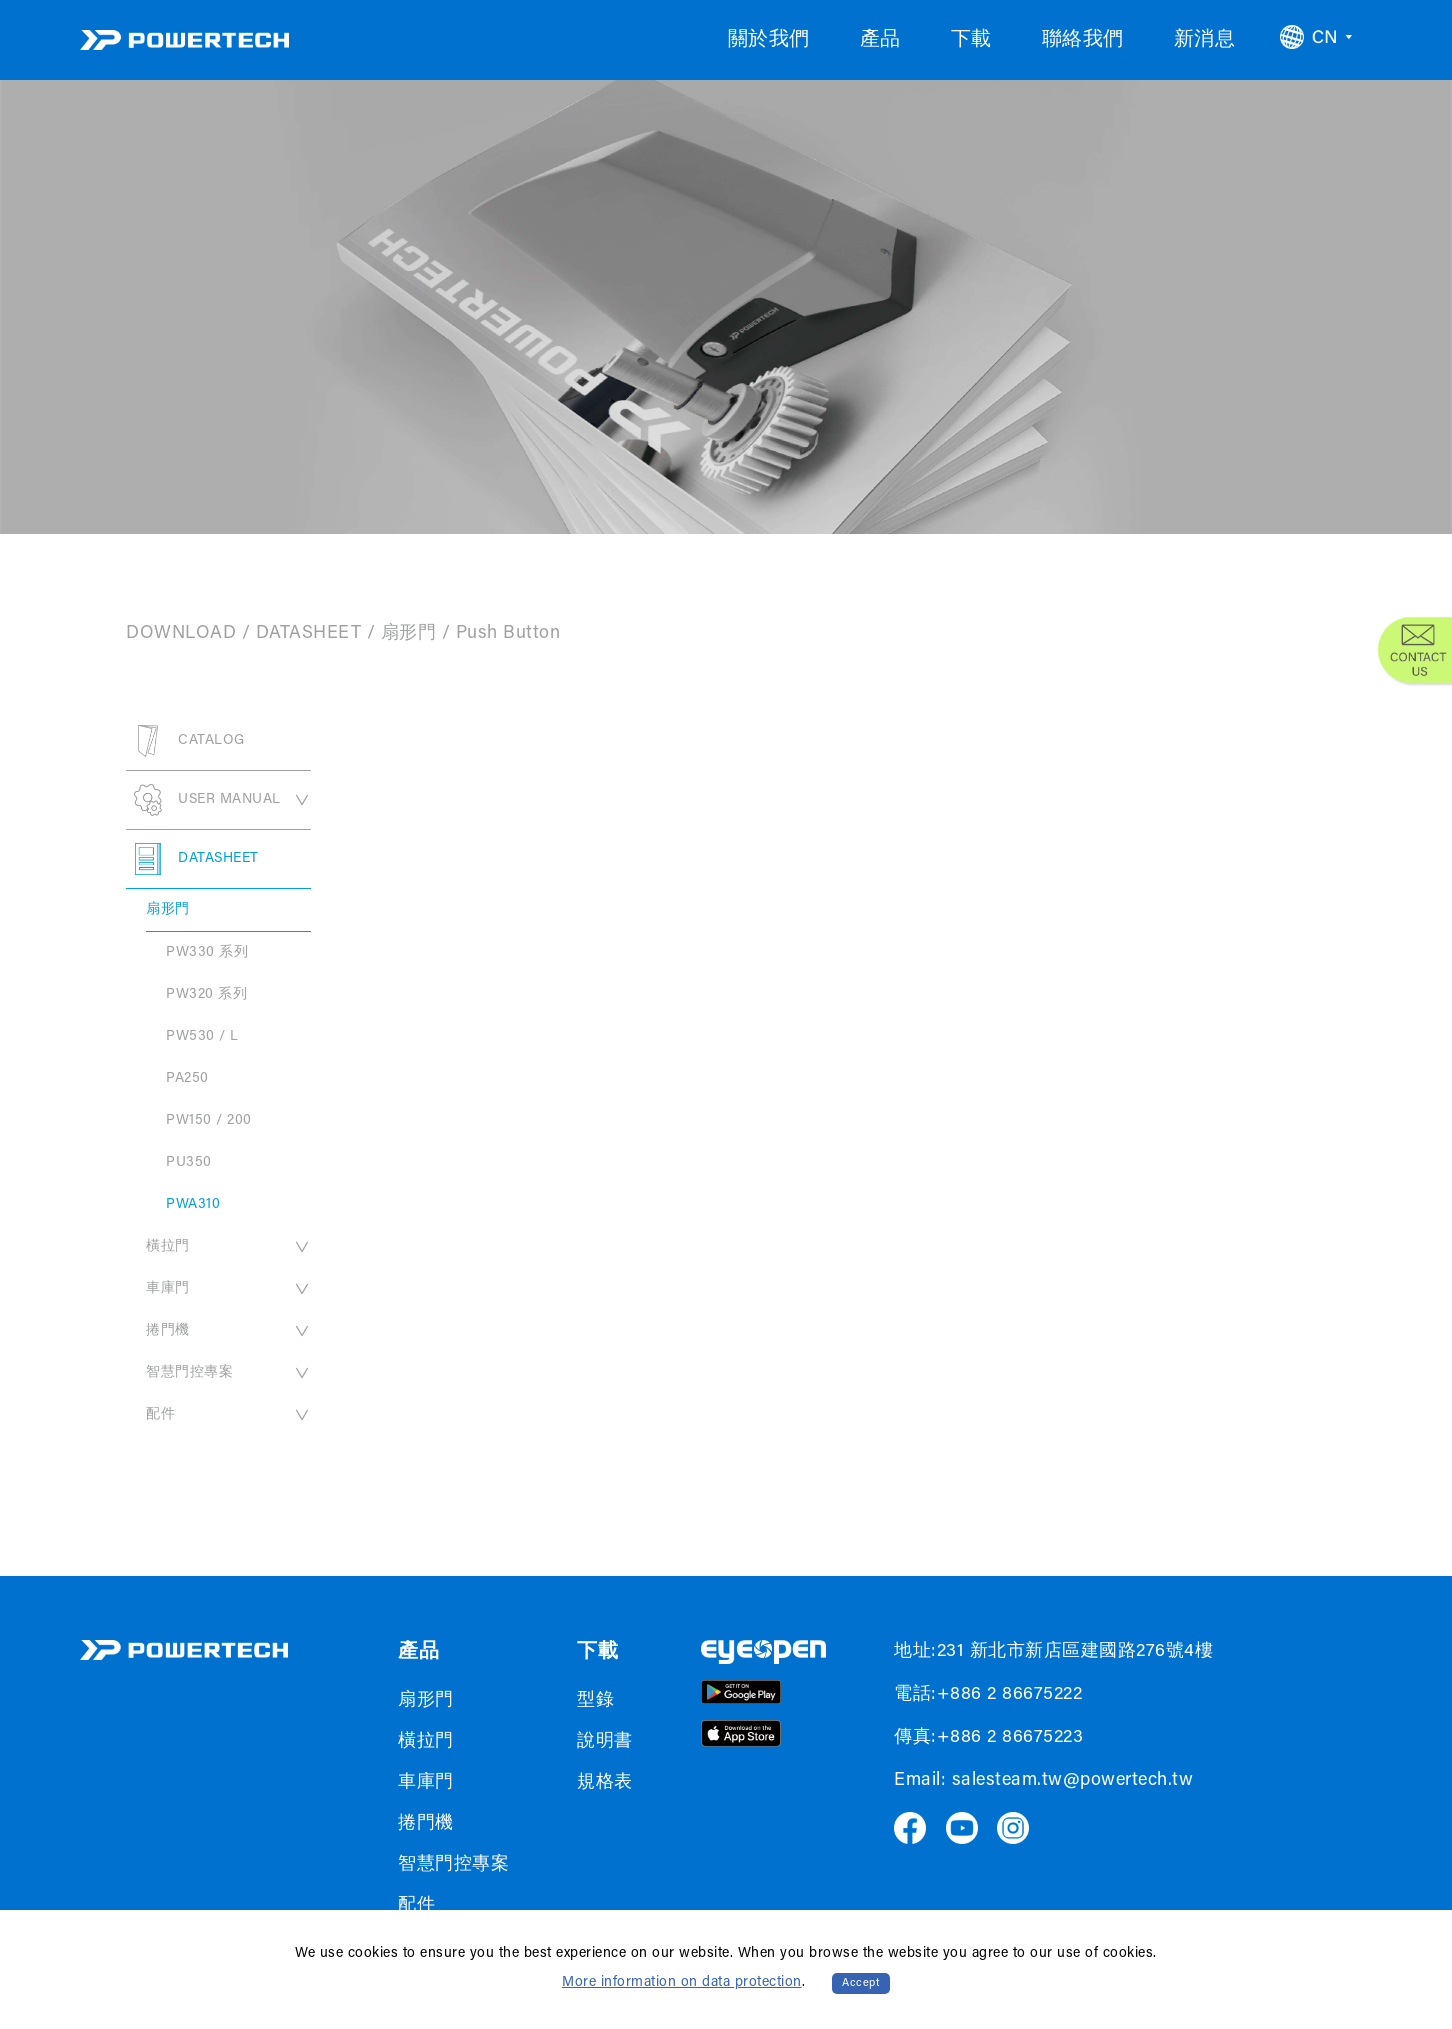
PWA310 (193, 1205)
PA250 (187, 1079)
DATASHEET (309, 634)
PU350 (189, 1163)
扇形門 (409, 634)
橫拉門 (228, 1247)
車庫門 (228, 1289)
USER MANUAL (218, 800)
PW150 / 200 (209, 1121)
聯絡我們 (1083, 40)
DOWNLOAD (181, 634)
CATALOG (185, 741)
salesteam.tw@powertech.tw (1073, 1781)
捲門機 (228, 1331)
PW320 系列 (206, 995)
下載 (971, 40)
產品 (880, 40)
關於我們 (769, 40)
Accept (861, 1983)
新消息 (1205, 40)
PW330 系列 (207, 953)
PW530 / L (202, 1037)
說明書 (605, 1742)
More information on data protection (682, 1983)
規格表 (605, 1783)
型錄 (595, 1701)
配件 (228, 1415)
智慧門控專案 (228, 1373)
